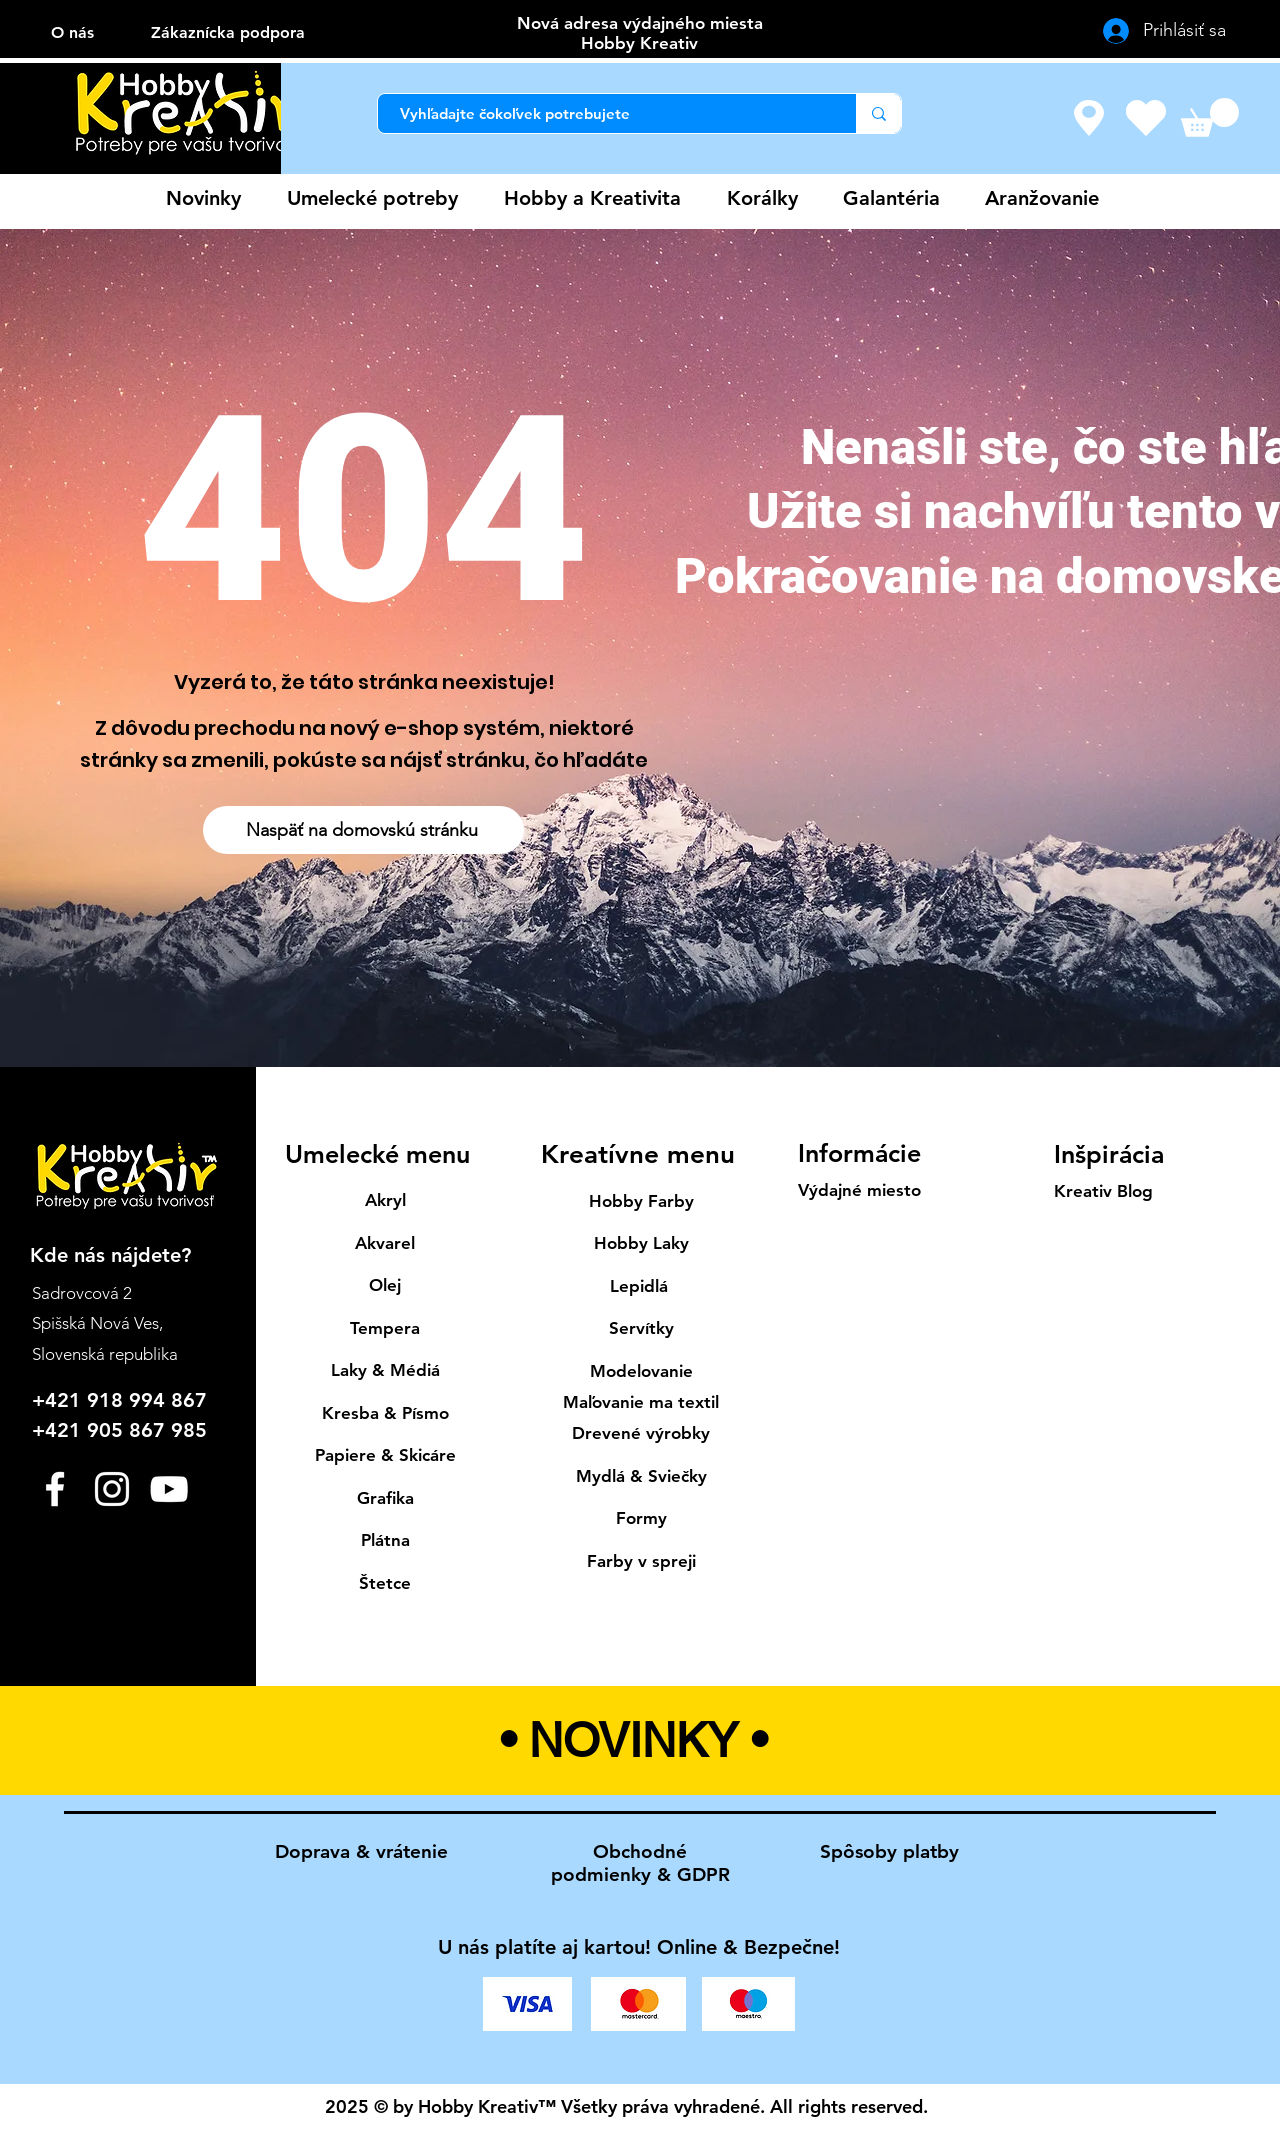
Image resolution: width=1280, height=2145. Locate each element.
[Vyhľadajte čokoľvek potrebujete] (607, 113)
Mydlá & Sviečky (641, 1476)
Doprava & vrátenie (361, 1851)
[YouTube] (169, 1489)
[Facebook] (55, 1489)
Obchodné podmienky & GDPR (640, 1863)
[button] (1210, 117)
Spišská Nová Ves (95, 1323)
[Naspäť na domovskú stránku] (363, 830)
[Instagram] (112, 1489)
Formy (641, 1518)
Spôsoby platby (889, 1851)
